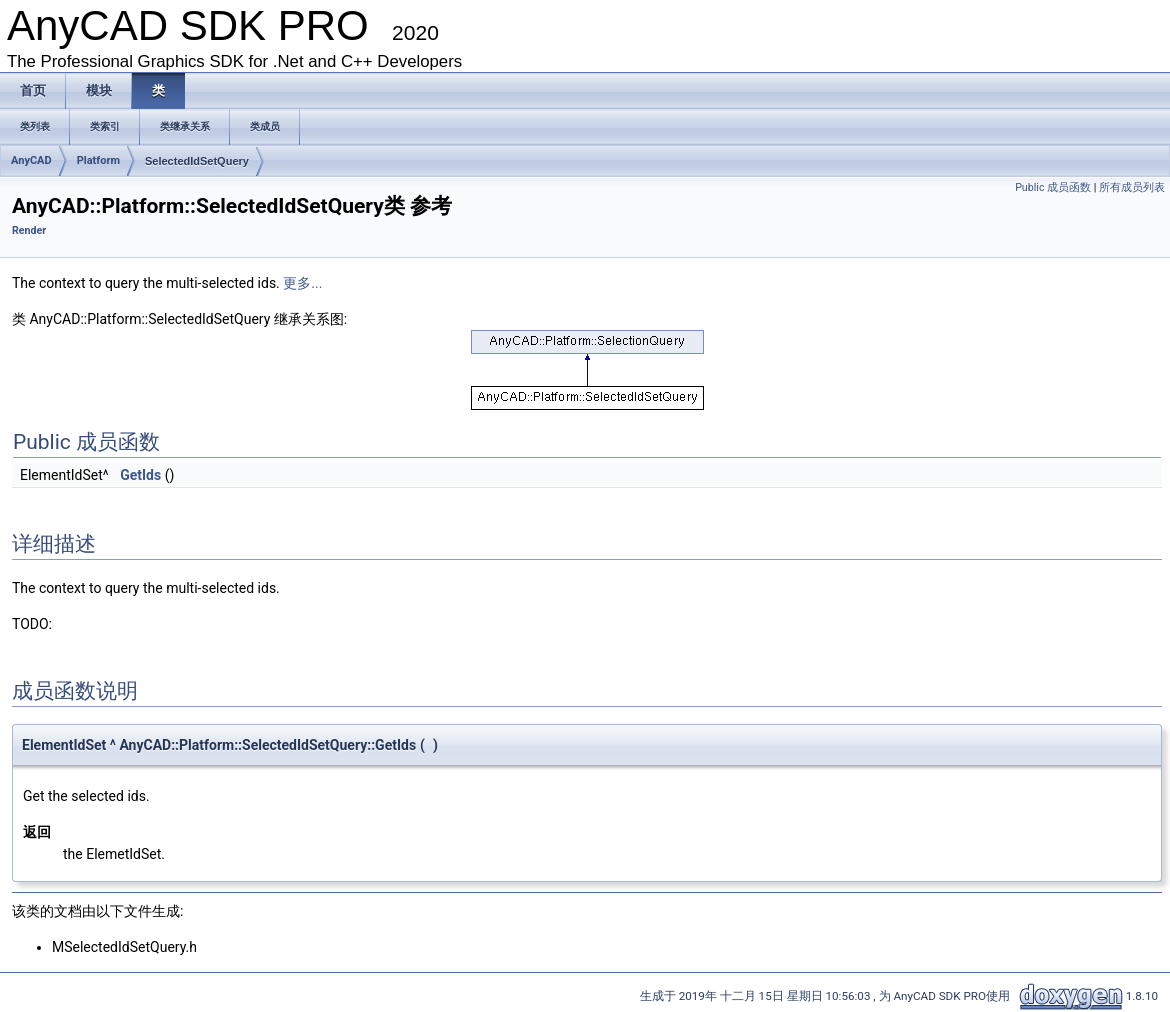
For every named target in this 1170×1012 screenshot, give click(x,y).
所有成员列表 (1132, 187)
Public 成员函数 (1053, 187)
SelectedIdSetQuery (197, 161)
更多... (302, 283)
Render (29, 230)
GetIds (140, 475)
